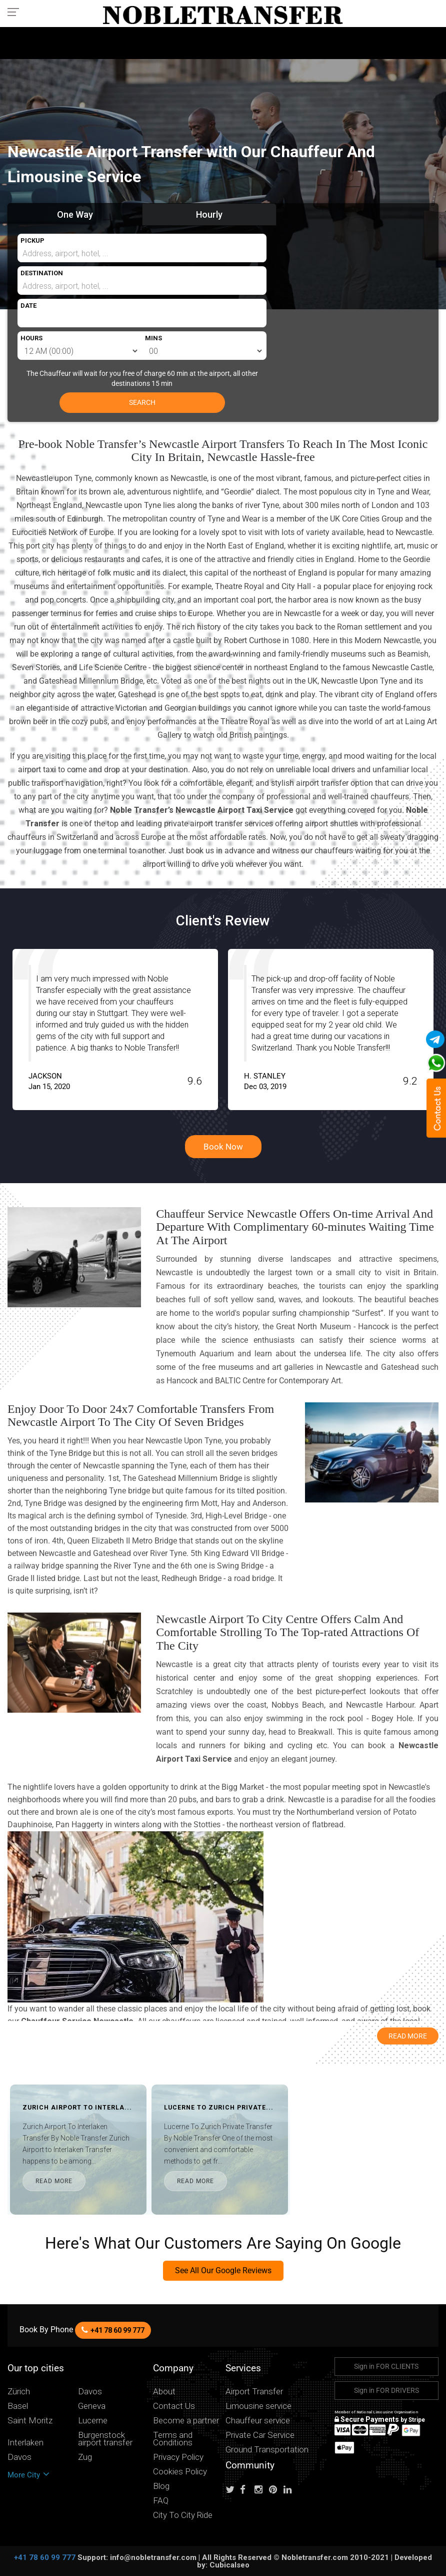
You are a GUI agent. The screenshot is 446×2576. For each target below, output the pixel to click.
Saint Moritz (30, 2420)
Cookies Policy (180, 2471)
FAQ (160, 2500)
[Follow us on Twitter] (232, 2489)
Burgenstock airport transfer (105, 2438)
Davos (90, 2391)
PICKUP (32, 240)
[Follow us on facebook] (246, 2489)
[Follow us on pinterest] (275, 2489)
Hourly (209, 214)
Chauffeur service (258, 2420)
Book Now (223, 1147)
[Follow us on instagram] (261, 2489)
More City (29, 2474)
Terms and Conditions (172, 2438)
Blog (161, 2486)
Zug (85, 2457)
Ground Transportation (267, 2449)
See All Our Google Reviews (223, 2270)
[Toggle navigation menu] (16, 12)
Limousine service (259, 2406)
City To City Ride (182, 2515)
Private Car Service (260, 2435)
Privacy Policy (178, 2457)
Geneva (92, 2406)
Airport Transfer (254, 2391)
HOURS (31, 338)
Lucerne (93, 2420)
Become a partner (186, 2420)
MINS (153, 338)
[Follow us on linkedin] (290, 2489)
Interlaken (26, 2442)
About (164, 2391)
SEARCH (142, 402)
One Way (75, 214)
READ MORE (54, 2181)
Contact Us (174, 2406)
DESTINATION (41, 273)
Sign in (386, 2366)
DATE (28, 305)
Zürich (19, 2391)
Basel (18, 2406)
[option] (103, 1029)
